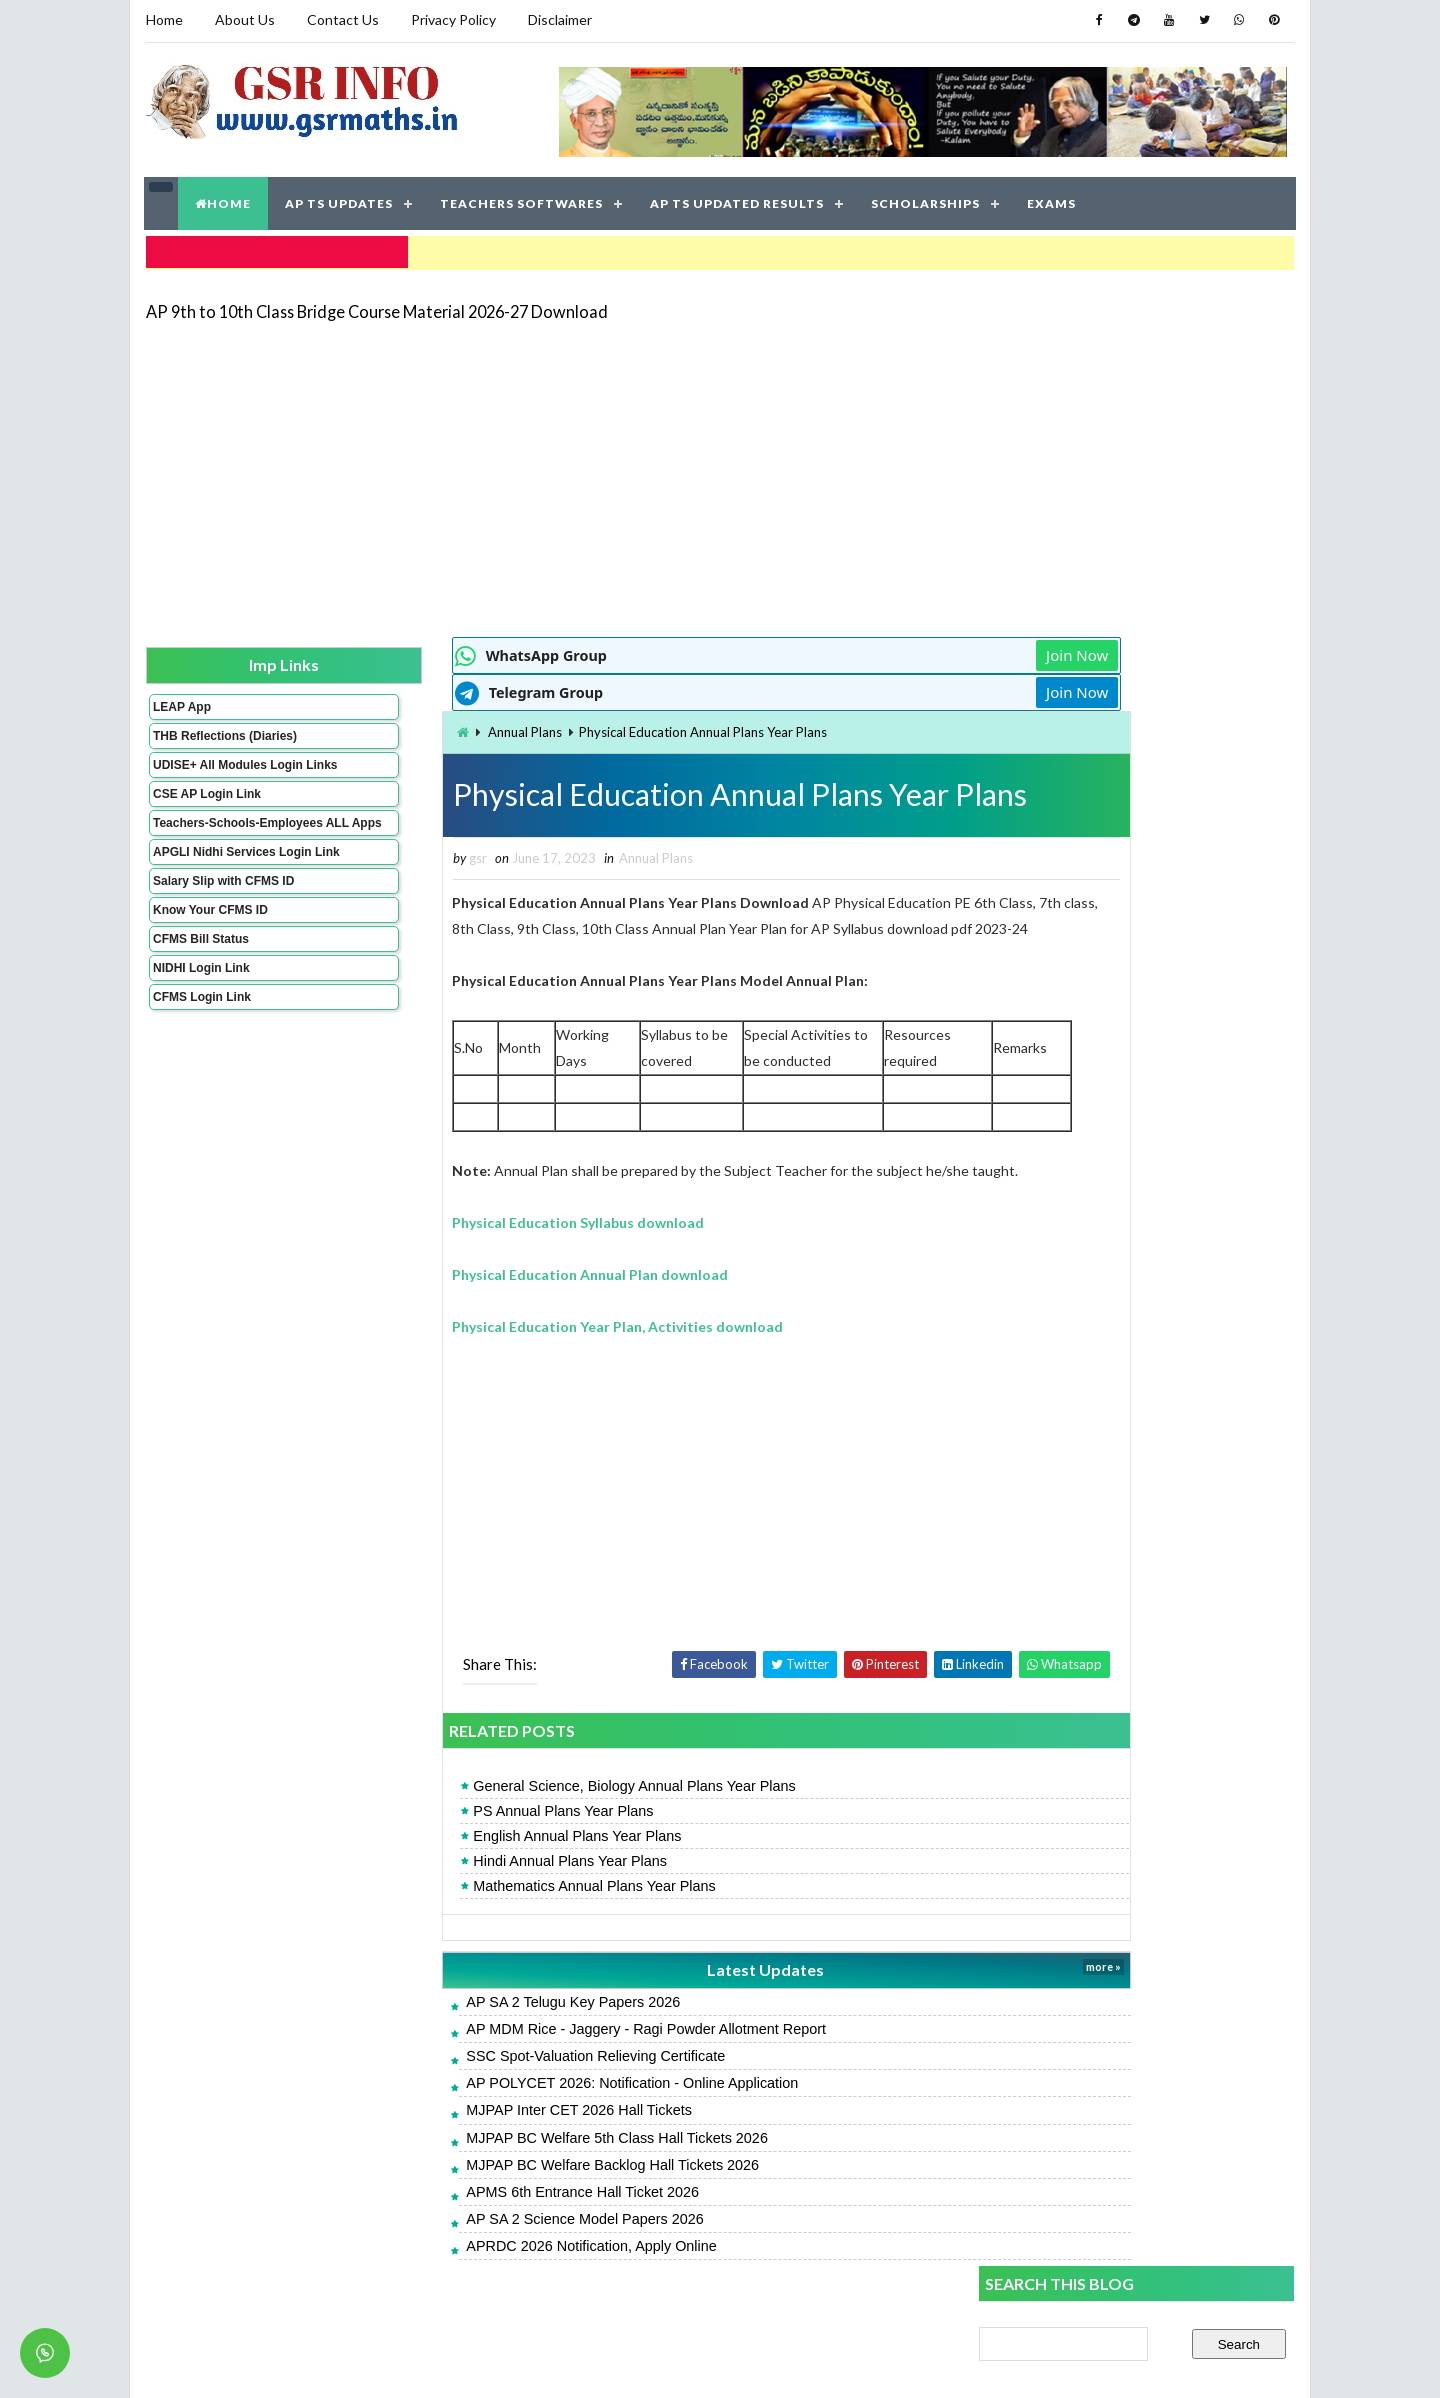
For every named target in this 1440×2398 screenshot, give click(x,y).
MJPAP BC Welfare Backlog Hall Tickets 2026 (501, 2187)
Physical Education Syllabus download (467, 1244)
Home (163, 19)
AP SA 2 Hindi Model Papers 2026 (1085, 1257)
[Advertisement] (720, 472)
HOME (224, 199)
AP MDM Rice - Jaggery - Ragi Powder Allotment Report (535, 2051)
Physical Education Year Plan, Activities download (506, 1348)
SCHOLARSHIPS (926, 199)
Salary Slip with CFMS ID (222, 931)
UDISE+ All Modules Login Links (209, 780)
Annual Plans (413, 727)
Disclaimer (559, 19)
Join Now (908, 650)
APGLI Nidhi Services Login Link (213, 895)
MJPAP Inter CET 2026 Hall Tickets (468, 2132)
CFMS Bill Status (200, 989)
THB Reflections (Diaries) (198, 737)
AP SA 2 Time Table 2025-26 (1164, 1600)
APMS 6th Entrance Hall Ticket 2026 (471, 2214)
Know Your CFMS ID (209, 960)
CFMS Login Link (201, 1047)
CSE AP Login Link (206, 816)
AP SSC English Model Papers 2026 (1090, 1212)
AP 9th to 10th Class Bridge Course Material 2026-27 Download (376, 304)
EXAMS (1052, 199)
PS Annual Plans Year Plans (452, 1833)
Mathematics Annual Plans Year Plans (483, 1908)
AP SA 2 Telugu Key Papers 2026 (462, 2024)
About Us (244, 19)
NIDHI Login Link (200, 1018)
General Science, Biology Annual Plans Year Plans (523, 1808)
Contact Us (342, 19)
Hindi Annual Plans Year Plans (459, 1883)
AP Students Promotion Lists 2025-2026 (1107, 1391)
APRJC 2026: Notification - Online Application (1123, 1346)
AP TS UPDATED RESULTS (738, 199)
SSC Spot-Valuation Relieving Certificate (484, 2078)
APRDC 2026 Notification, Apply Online (480, 2268)
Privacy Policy (452, 19)
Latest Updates (625, 1991)
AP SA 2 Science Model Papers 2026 (473, 2241)
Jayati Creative (625, 2362)
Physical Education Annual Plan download (479, 1296)
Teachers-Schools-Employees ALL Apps (213, 852)
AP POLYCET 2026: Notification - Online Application (521, 2105)
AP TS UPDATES (340, 199)
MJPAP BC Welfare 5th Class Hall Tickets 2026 (506, 2159)
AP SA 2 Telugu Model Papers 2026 (1091, 1087)
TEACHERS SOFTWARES (522, 199)
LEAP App (181, 701)
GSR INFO (333, 2362)
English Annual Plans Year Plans (466, 1858)
